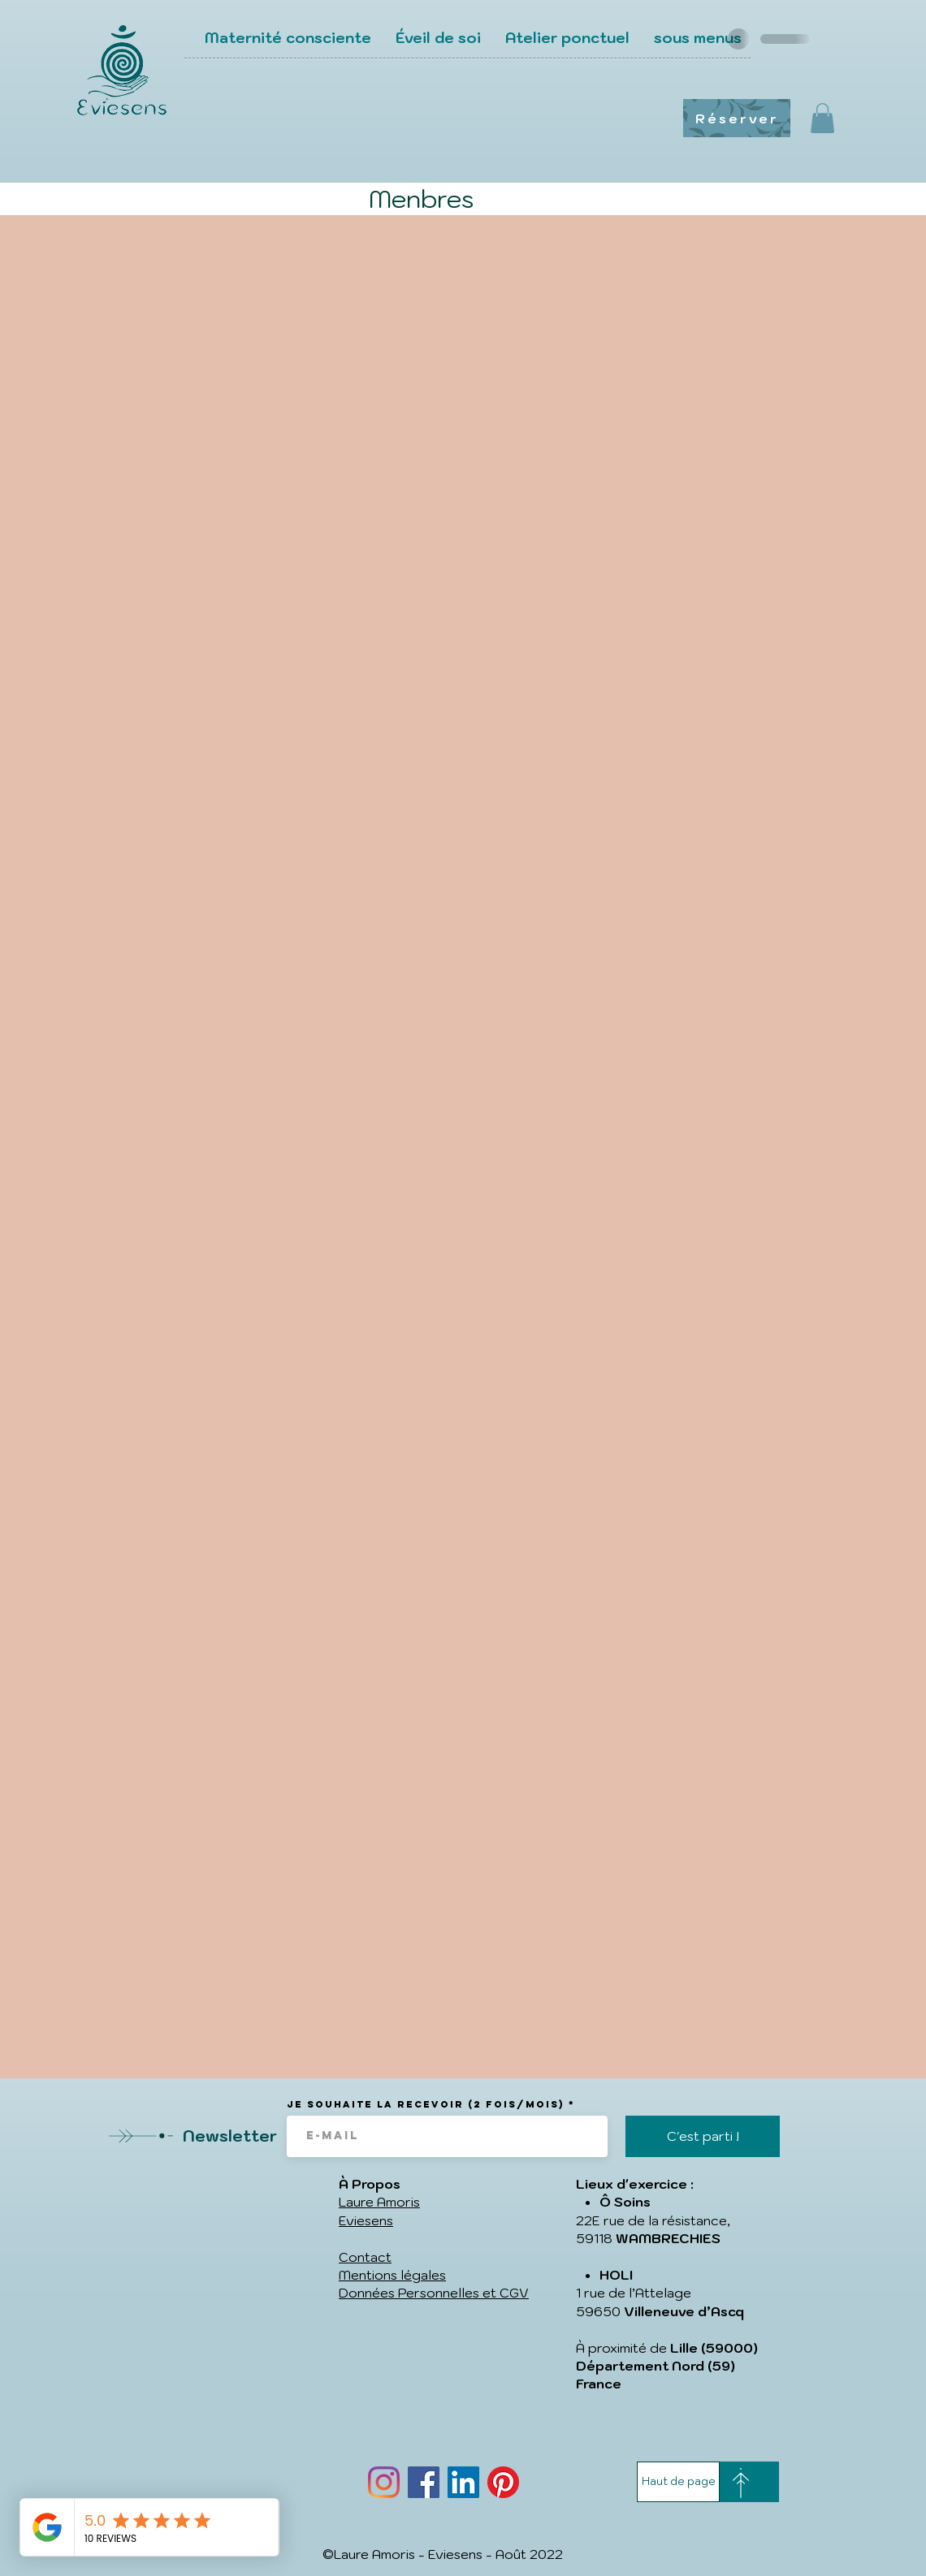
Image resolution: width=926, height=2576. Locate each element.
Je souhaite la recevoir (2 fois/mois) (426, 2104)
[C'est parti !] (702, 2136)
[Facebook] (423, 2482)
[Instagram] (384, 2482)
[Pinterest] (503, 2482)
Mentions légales (392, 2275)
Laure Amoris (379, 2202)
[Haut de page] (678, 2482)
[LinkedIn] (463, 2482)
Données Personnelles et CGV (434, 2293)
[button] (822, 118)
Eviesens (366, 2220)
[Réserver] (736, 118)
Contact (365, 2257)
